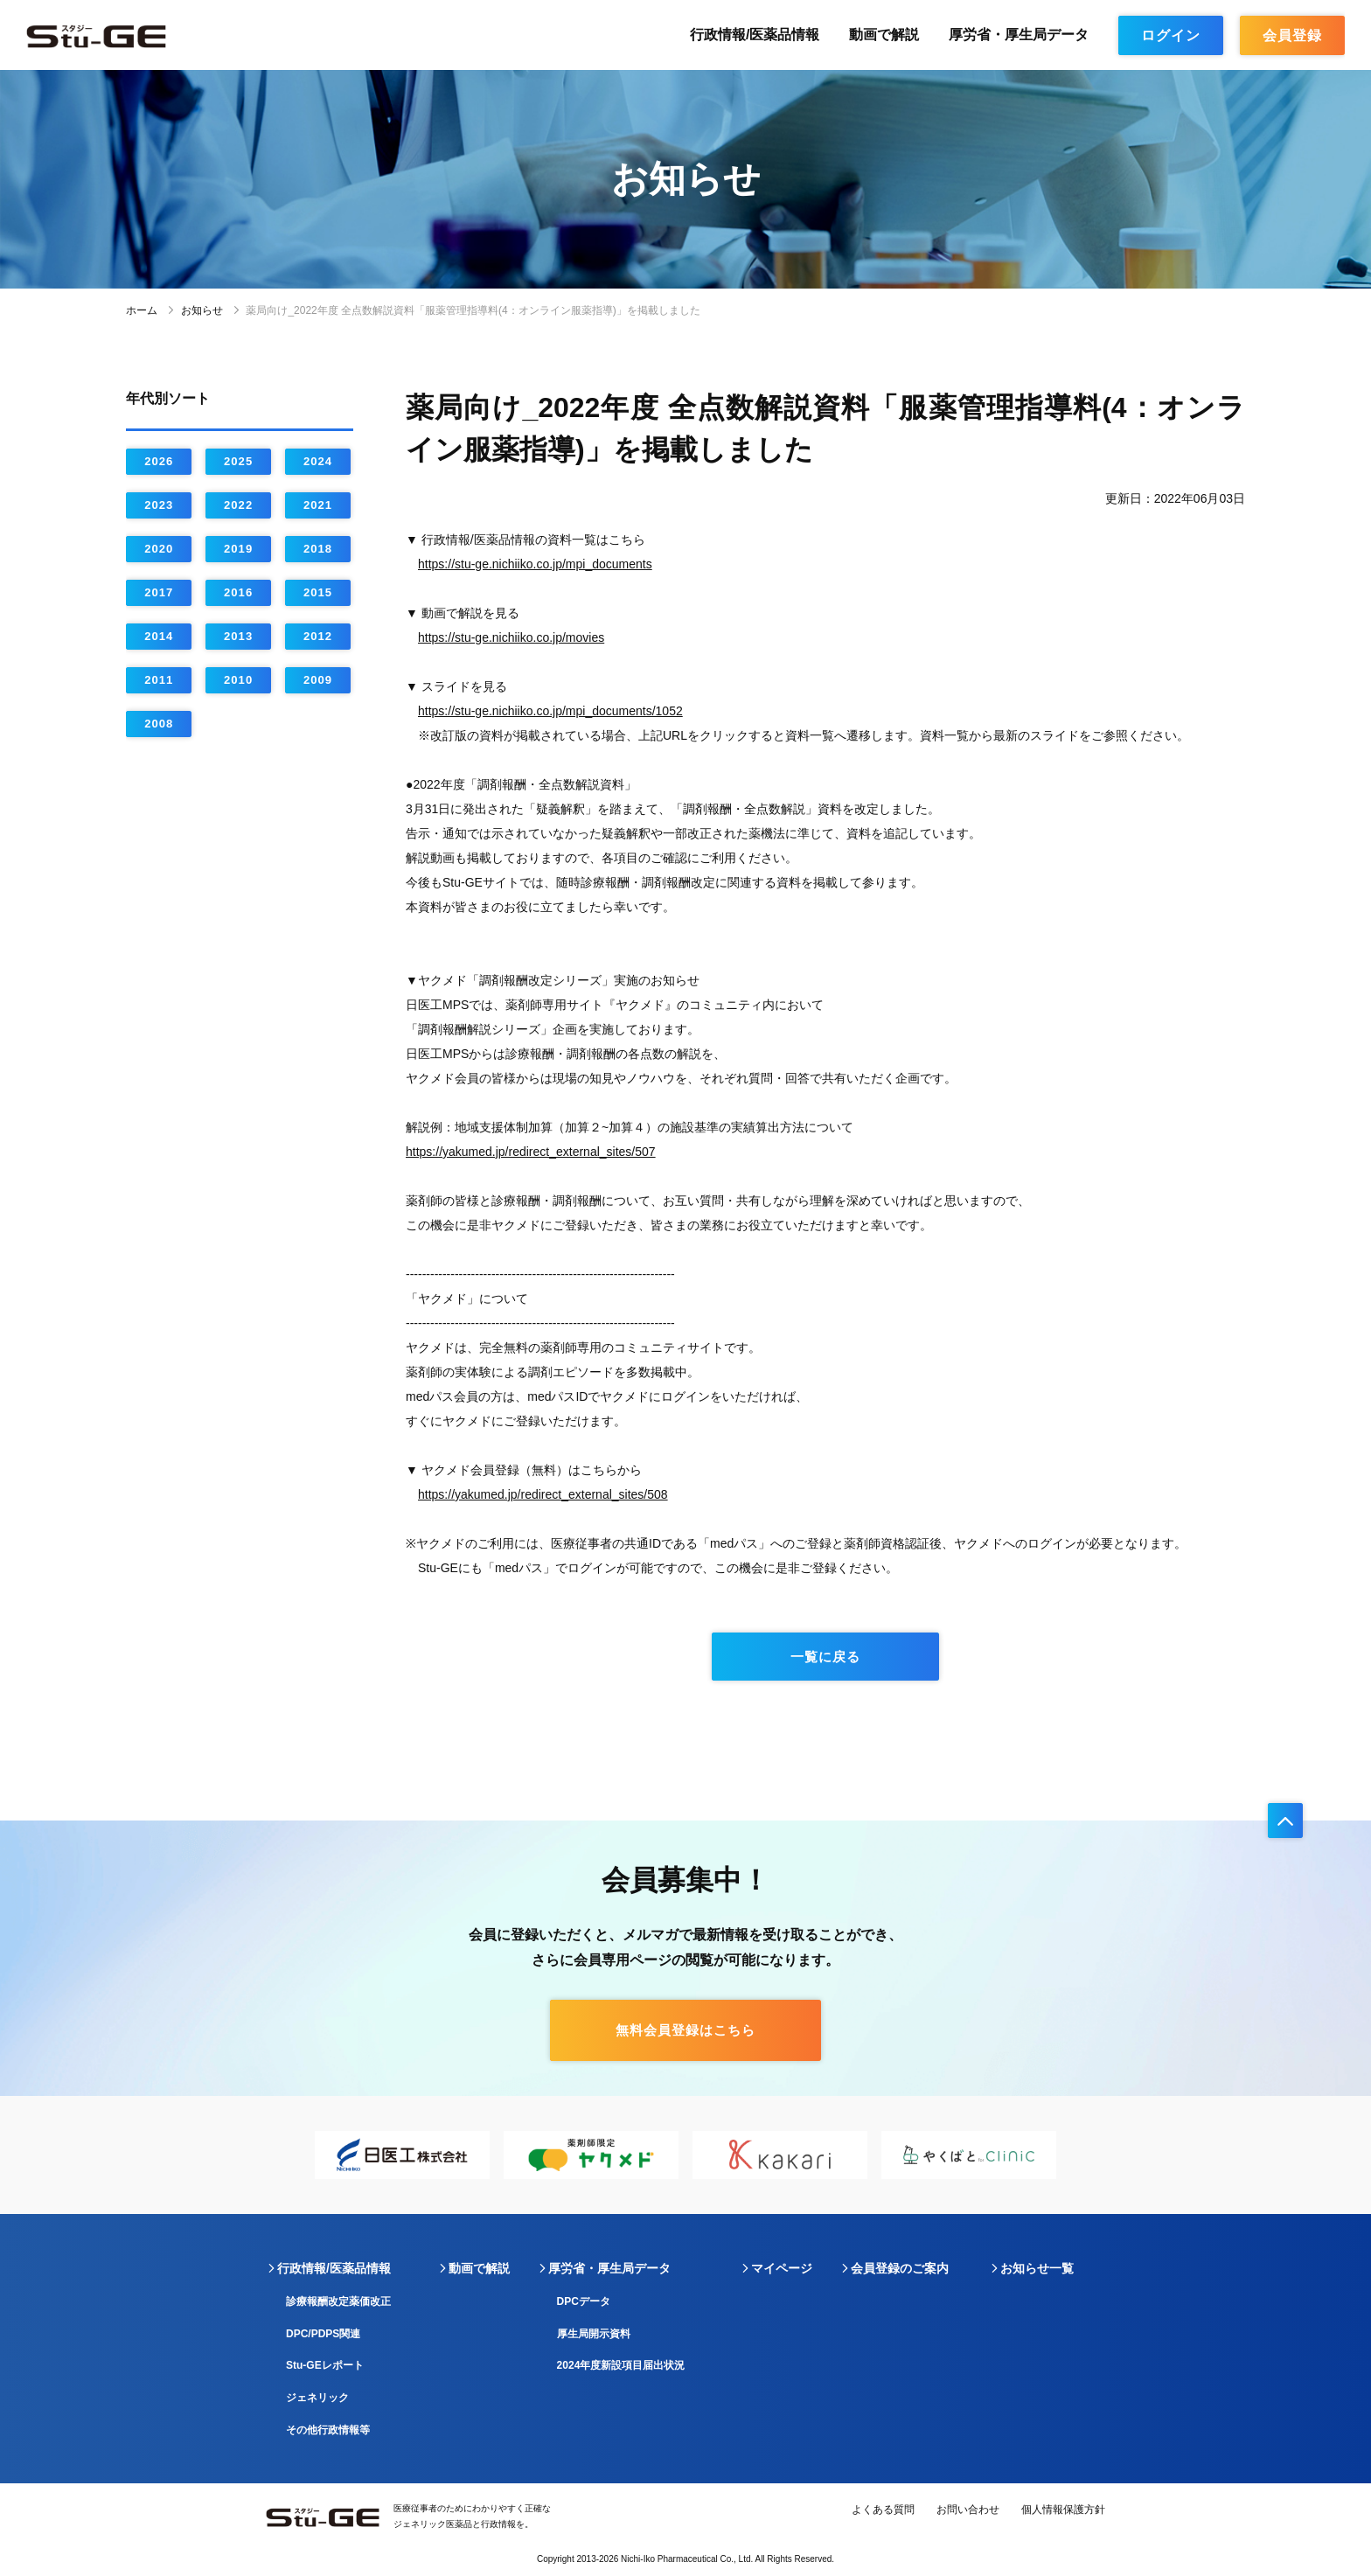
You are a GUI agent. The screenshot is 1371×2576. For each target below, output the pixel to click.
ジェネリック (317, 2398)
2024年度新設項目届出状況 (621, 2365)
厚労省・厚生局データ (1019, 34)
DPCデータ (583, 2301)
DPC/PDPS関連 (323, 2334)
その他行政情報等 (328, 2430)
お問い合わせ (967, 2509)
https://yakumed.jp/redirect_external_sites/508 (543, 1494)
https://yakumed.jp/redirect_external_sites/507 (531, 1152)
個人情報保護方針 (1063, 2509)
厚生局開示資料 (593, 2334)
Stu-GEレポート (325, 2365)
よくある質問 (883, 2509)
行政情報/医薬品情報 (754, 34)
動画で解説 (884, 34)
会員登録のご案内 (900, 2268)
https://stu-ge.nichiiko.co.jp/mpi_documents (535, 564)
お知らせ (202, 310)
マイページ (781, 2268)
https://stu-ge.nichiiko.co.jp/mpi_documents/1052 (550, 711)
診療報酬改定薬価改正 (338, 2301)
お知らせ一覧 (1037, 2268)
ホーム (141, 310)
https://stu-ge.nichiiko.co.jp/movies (511, 637)
